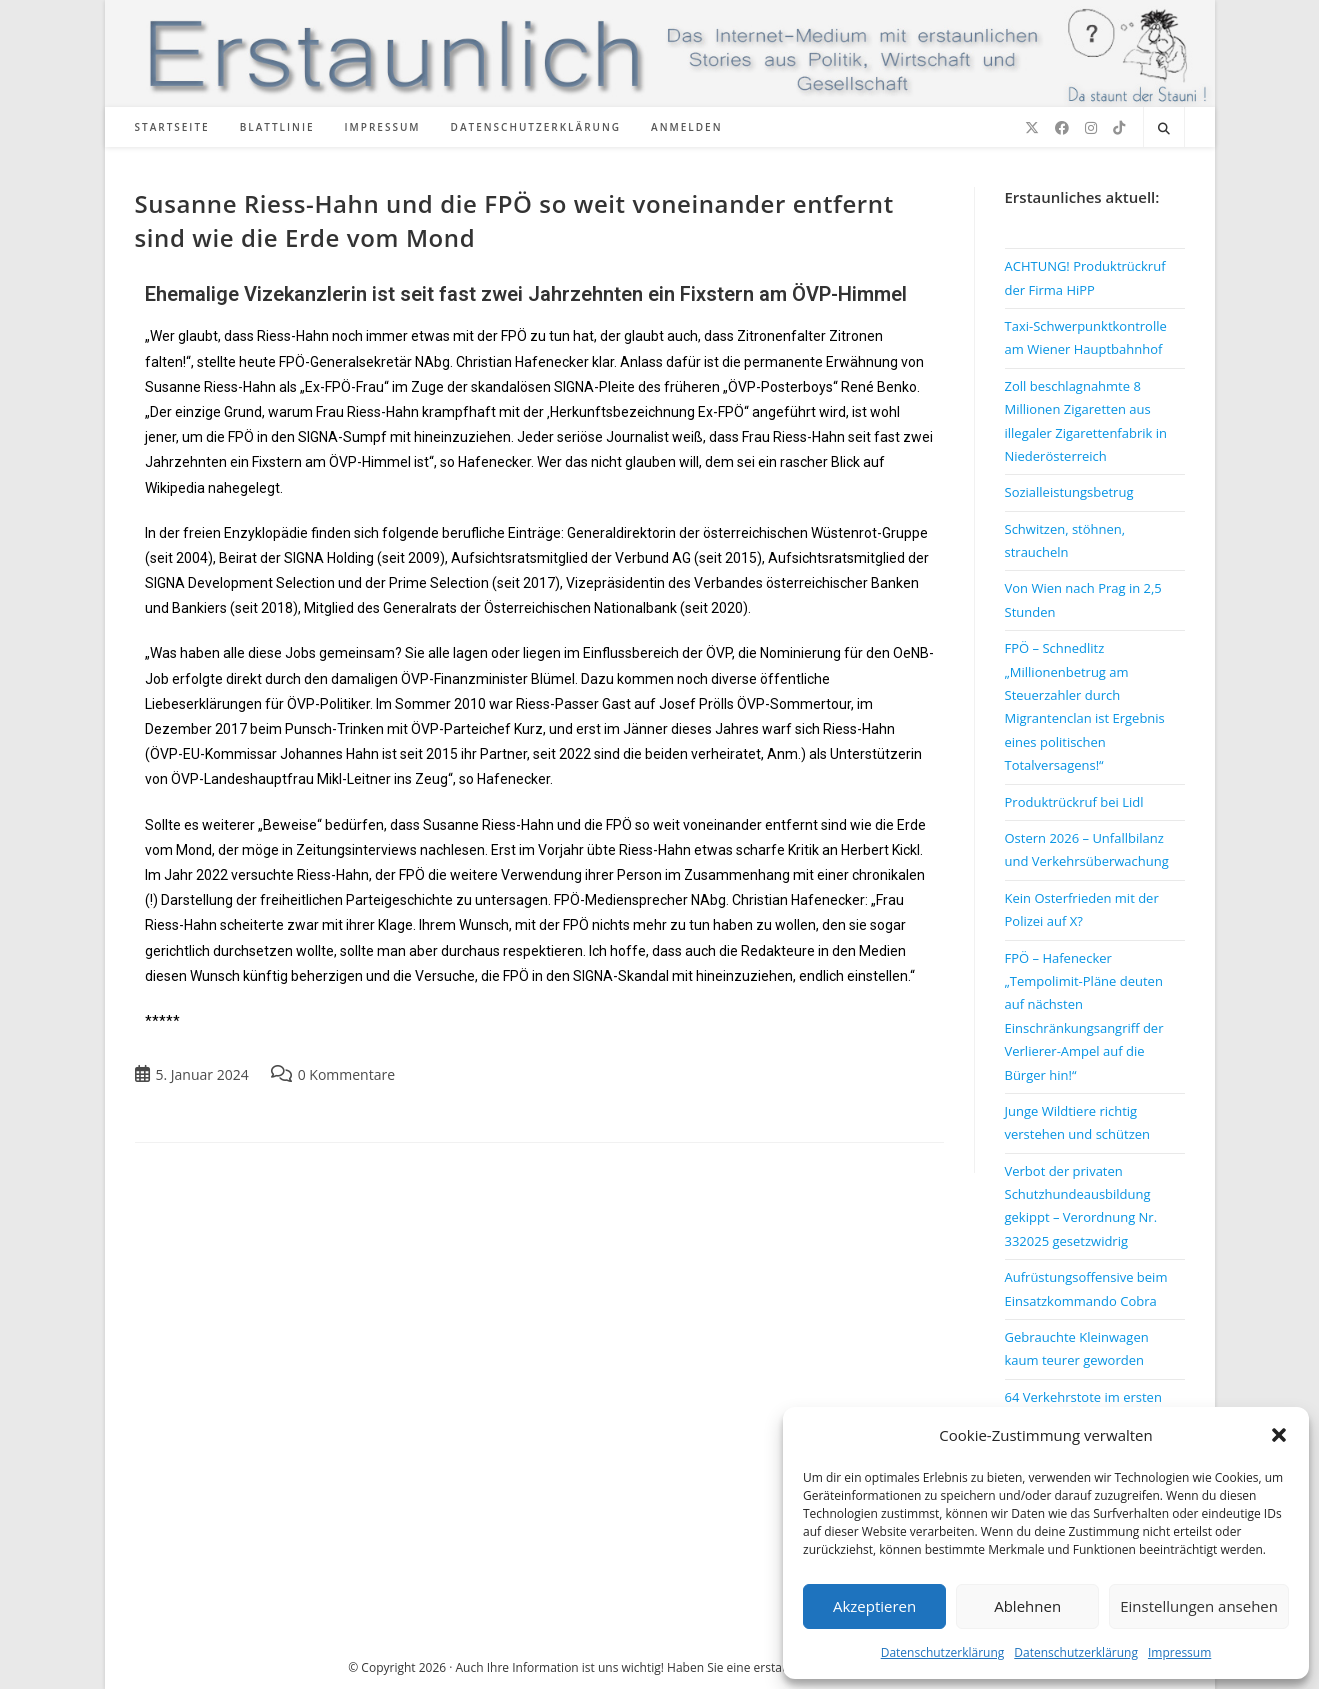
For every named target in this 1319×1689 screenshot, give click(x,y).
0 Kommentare (346, 1074)
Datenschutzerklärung (943, 1652)
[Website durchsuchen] (1164, 129)
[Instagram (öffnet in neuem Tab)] (1091, 128)
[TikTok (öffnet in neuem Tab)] (1119, 128)
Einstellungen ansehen (1199, 1606)
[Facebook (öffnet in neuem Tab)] (1062, 128)
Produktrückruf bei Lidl (1074, 802)
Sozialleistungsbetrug (1069, 492)
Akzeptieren (874, 1606)
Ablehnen (1027, 1606)
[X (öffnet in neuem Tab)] (1032, 128)
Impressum (1179, 1652)
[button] (1279, 1435)
